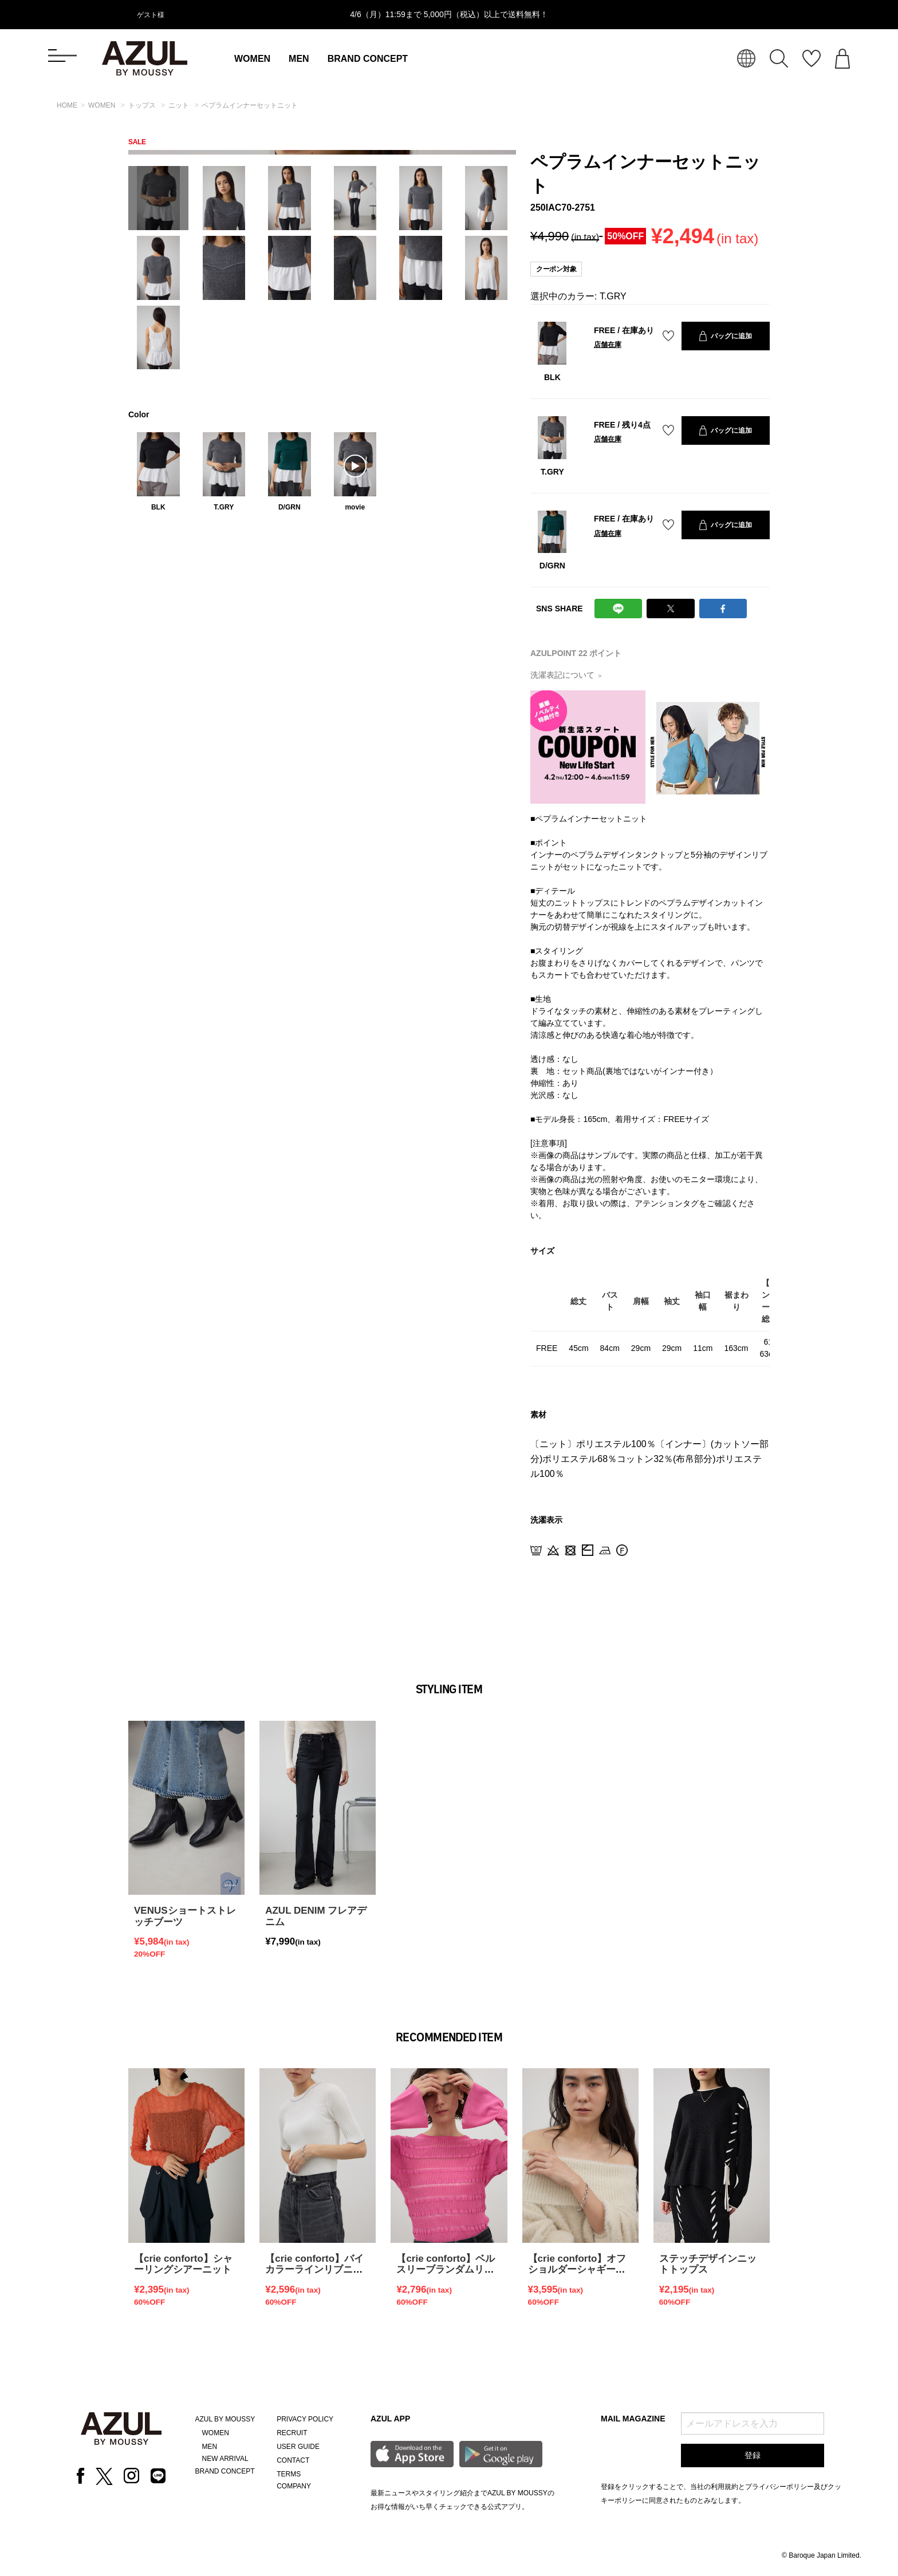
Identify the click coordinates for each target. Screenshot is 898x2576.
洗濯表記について (566, 674)
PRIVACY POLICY (305, 2419)
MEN (299, 59)
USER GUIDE (298, 2447)
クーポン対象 (556, 269)
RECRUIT (292, 2433)
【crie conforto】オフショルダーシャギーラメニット (577, 2269)
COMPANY (294, 2486)
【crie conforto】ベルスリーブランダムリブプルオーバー (445, 2269)
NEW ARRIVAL (225, 2459)
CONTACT (293, 2460)
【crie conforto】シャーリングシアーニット (183, 2264)
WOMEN (252, 59)
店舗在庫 (607, 344)
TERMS (289, 2474)
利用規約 (724, 2487)
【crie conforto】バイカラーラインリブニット (314, 2269)
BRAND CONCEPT (368, 59)
